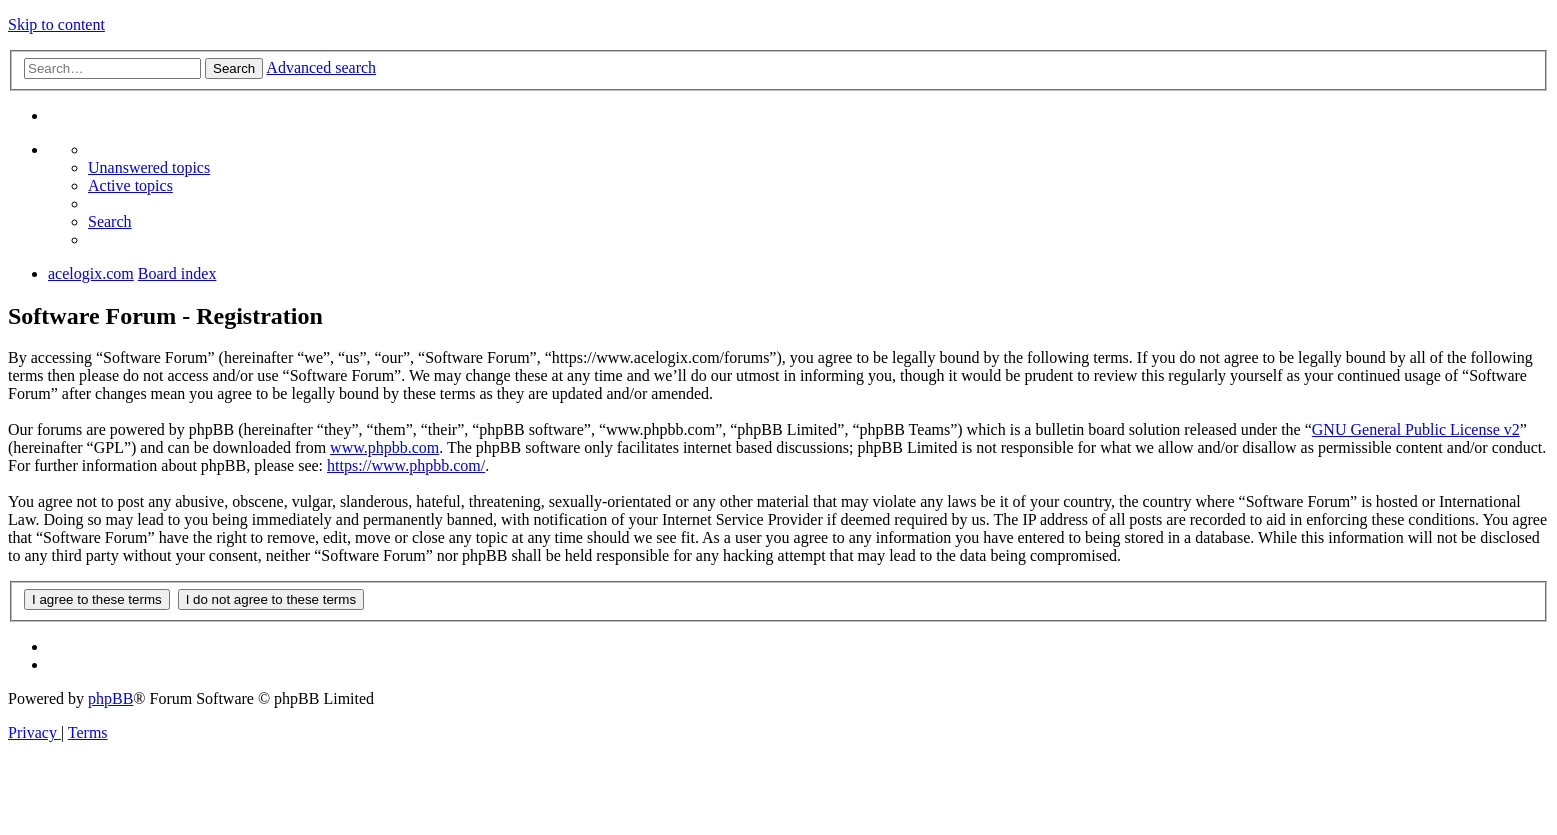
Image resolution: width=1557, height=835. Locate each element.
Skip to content (56, 24)
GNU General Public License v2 (1416, 429)
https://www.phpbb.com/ (406, 465)
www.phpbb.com (384, 447)
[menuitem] (149, 167)
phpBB (110, 698)
